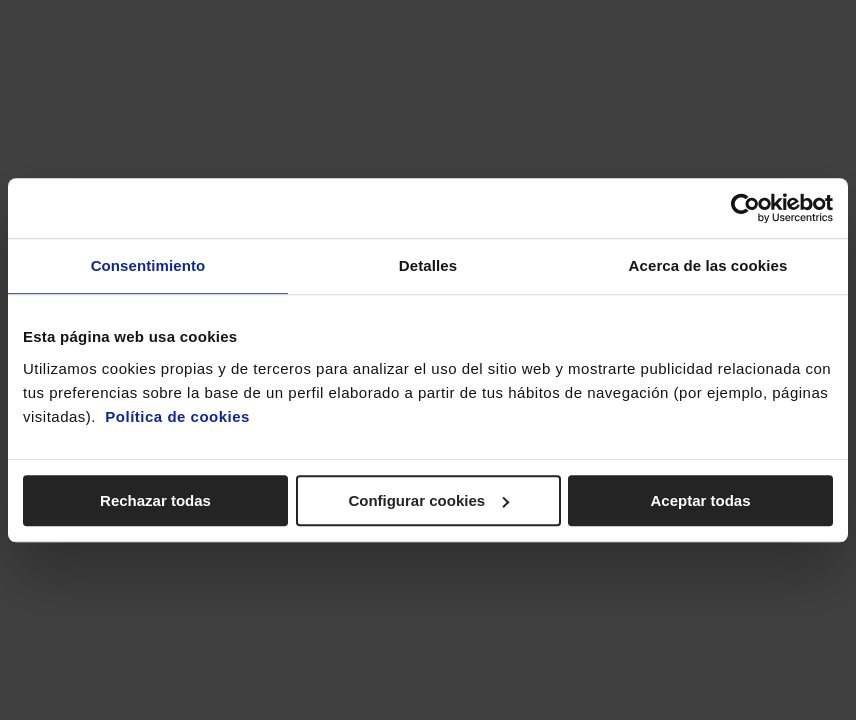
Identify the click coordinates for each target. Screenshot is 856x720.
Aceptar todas (700, 500)
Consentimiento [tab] (148, 265)
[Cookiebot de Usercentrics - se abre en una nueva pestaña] (745, 208)
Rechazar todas (155, 500)
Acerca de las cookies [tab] (708, 265)
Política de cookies (177, 416)
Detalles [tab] (428, 265)
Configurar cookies (428, 500)
